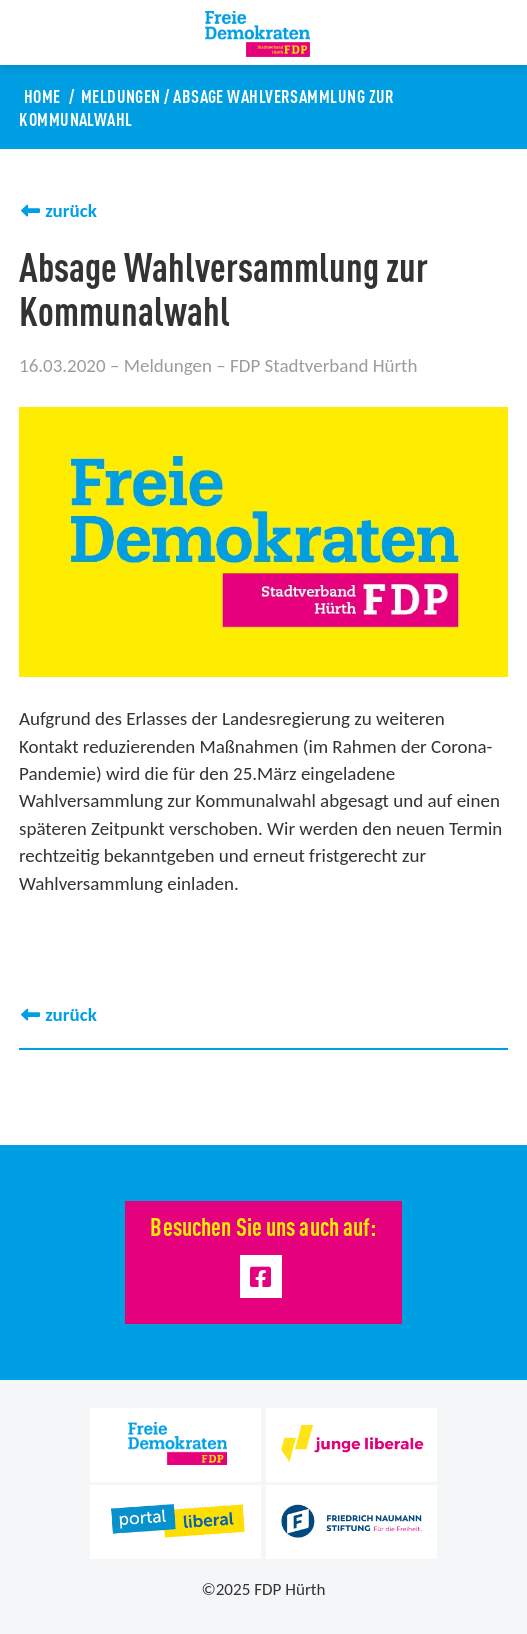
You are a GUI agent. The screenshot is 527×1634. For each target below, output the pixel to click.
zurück (71, 210)
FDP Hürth (289, 1589)
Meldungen (121, 95)
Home (42, 95)
